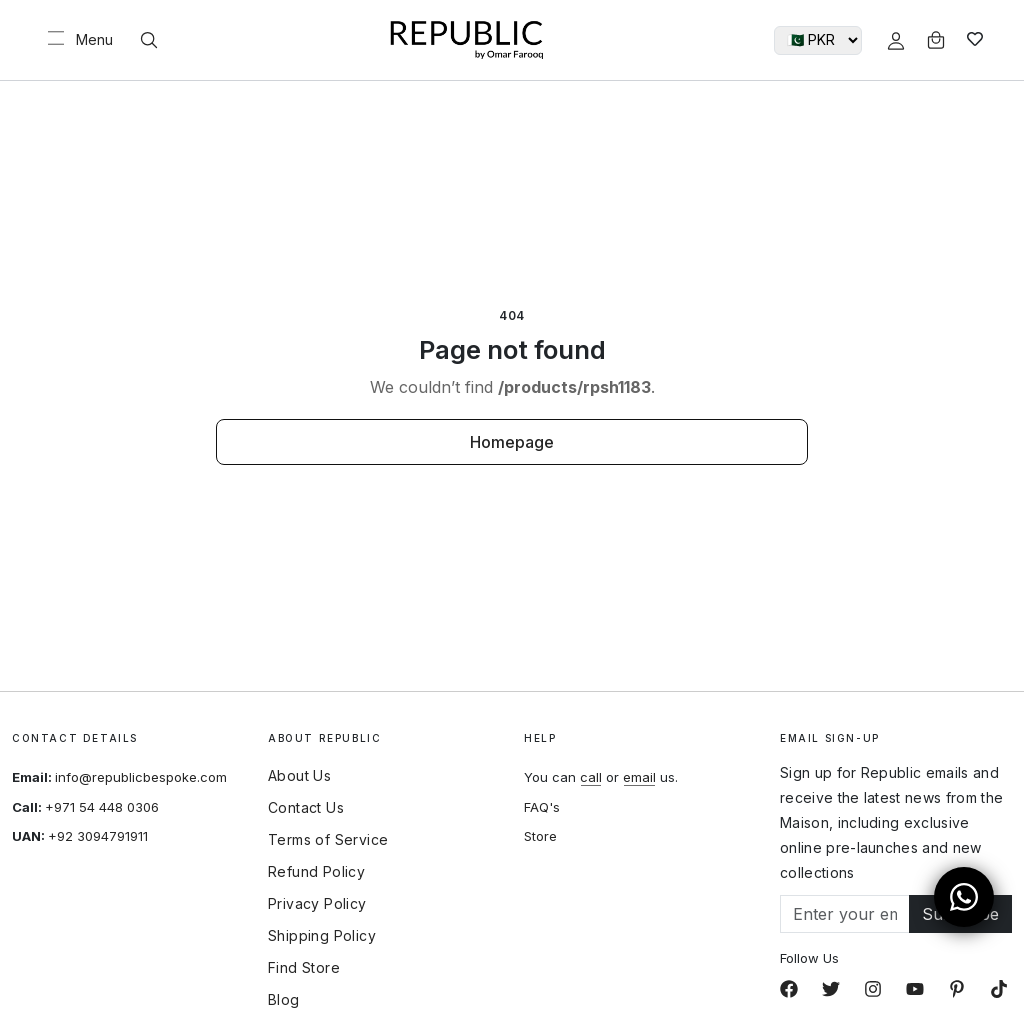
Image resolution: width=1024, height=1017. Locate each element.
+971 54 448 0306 (102, 807)
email (639, 777)
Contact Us (306, 808)
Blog (284, 1000)
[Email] (845, 914)
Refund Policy (316, 872)
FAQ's (542, 807)
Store (540, 836)
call (591, 777)
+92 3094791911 (98, 836)
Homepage (512, 442)
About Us (299, 776)
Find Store (304, 968)
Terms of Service (328, 840)
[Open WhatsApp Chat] (964, 897)
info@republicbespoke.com (141, 777)
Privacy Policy (317, 904)
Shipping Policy (322, 936)
